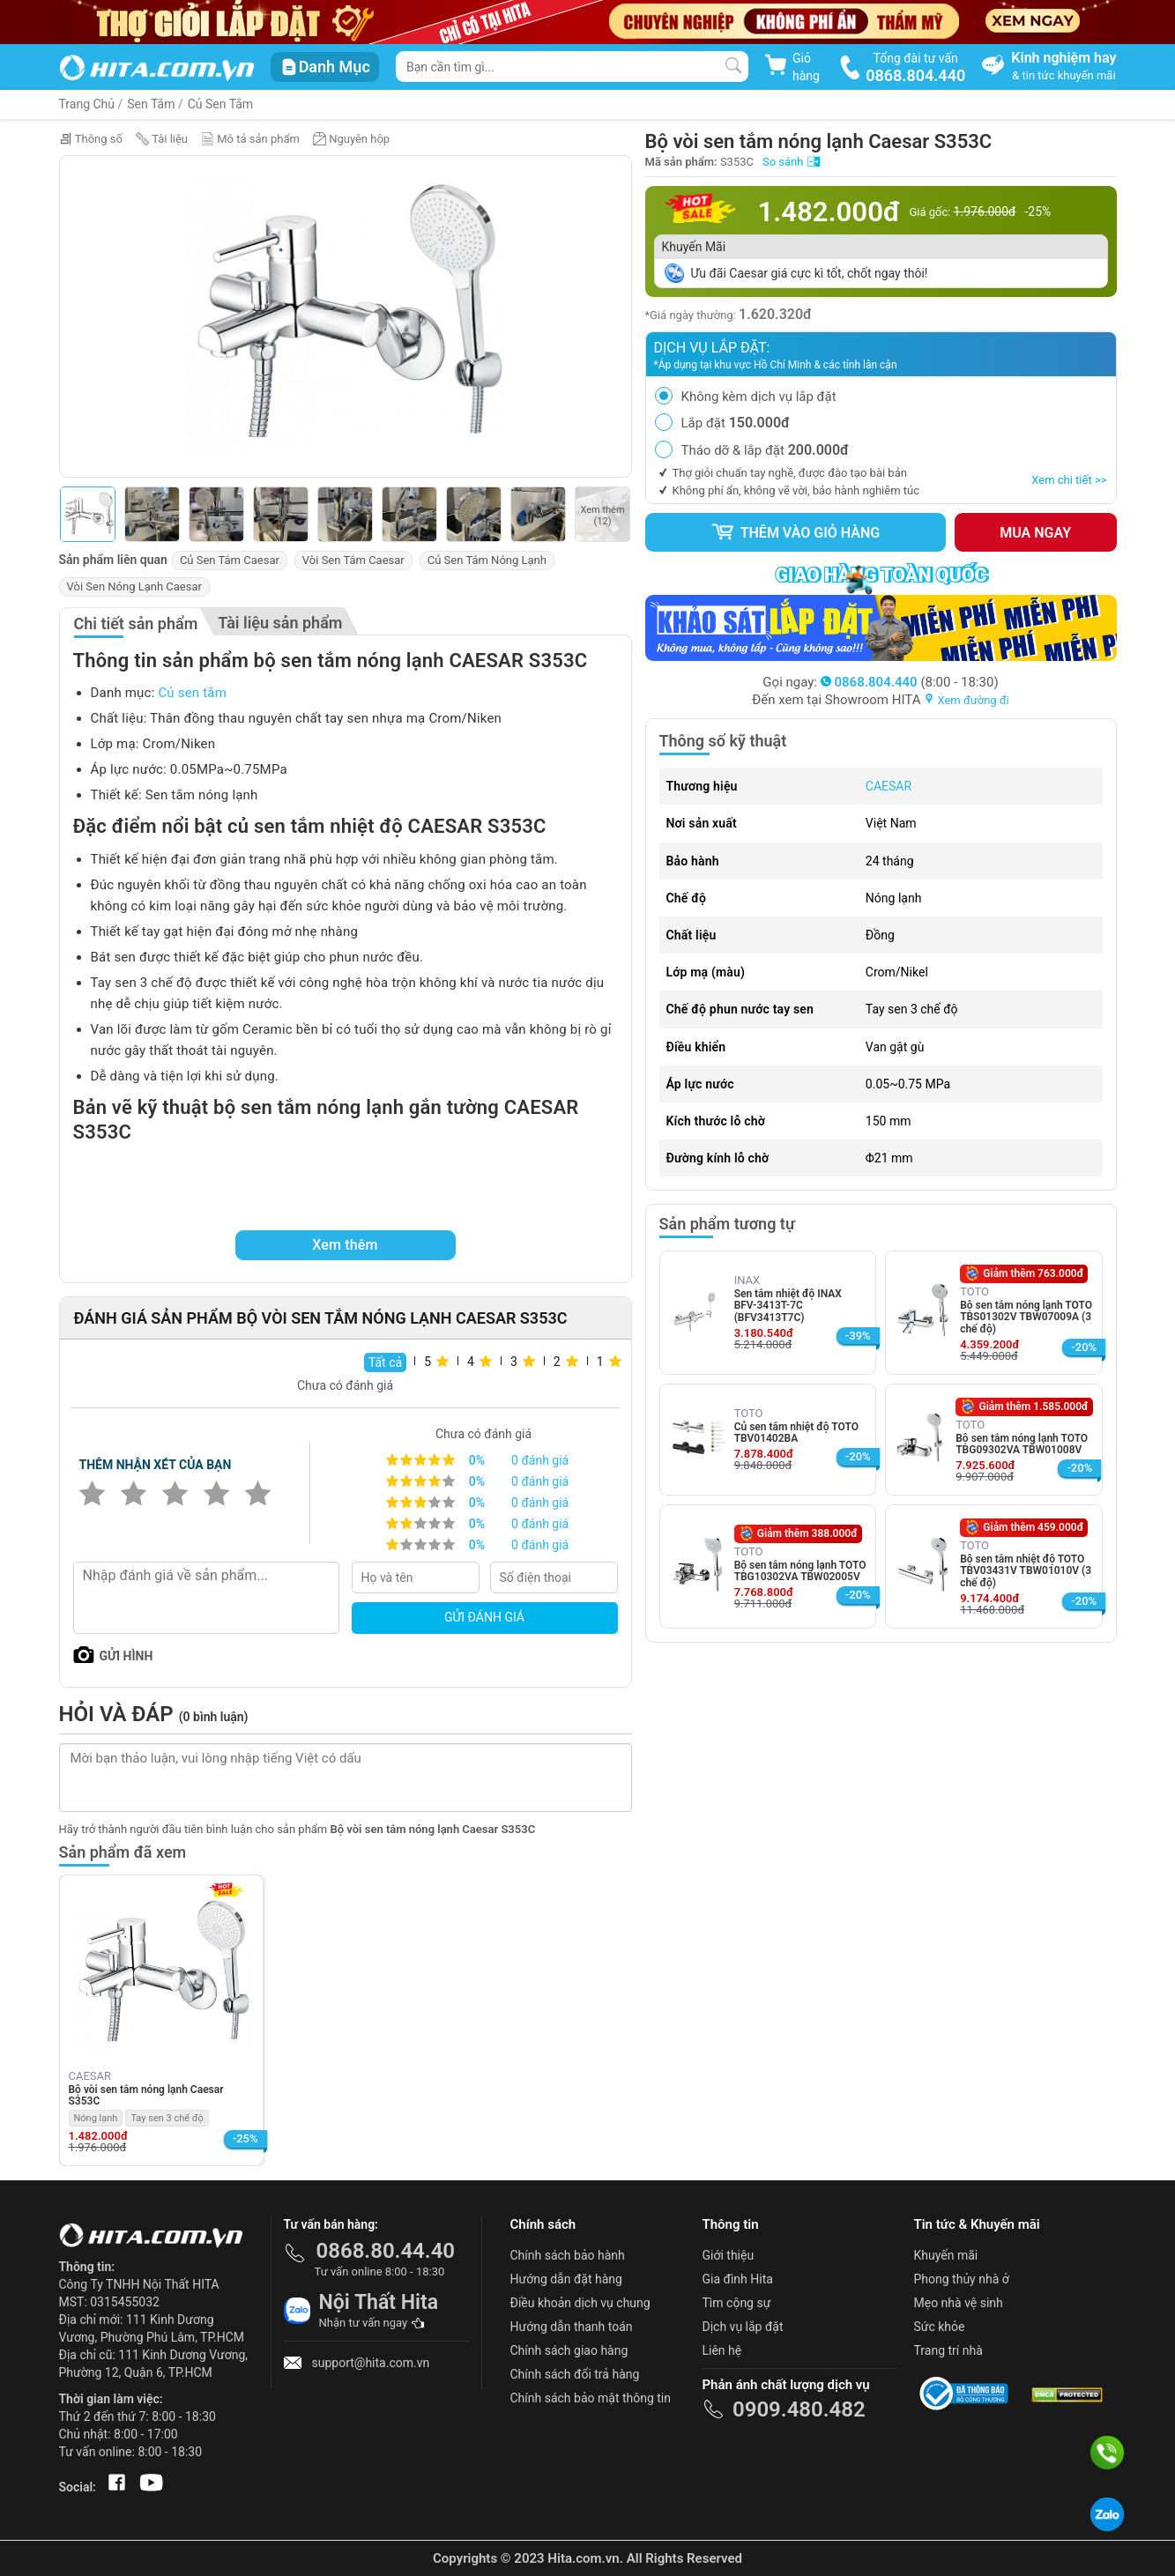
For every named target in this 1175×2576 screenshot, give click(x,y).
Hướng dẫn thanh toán (571, 2327)
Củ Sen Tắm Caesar (229, 560)
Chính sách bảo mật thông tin (591, 2398)
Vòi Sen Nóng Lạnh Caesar (134, 586)
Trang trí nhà (948, 2350)
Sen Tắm (151, 104)
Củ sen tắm (192, 693)
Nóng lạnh (96, 2118)
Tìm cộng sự (737, 2303)
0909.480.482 (799, 2409)
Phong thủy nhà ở (961, 2279)
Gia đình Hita (738, 2279)
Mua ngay (1035, 532)
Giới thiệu (729, 2255)
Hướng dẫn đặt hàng (566, 2279)
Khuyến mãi (946, 2255)
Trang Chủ (87, 104)
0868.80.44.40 (386, 2250)
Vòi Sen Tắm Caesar (353, 560)
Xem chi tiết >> (1068, 479)
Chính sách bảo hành (567, 2255)
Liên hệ (722, 2350)
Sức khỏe (939, 2327)
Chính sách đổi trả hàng (575, 2374)
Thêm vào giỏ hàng (795, 532)
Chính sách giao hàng (569, 2350)
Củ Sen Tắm (220, 104)
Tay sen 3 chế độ (166, 2118)
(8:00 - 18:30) (910, 682)
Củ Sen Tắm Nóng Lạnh (487, 560)
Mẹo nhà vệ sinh (958, 2303)
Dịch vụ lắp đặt (743, 2327)
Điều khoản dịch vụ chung (580, 2303)
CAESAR (888, 786)
